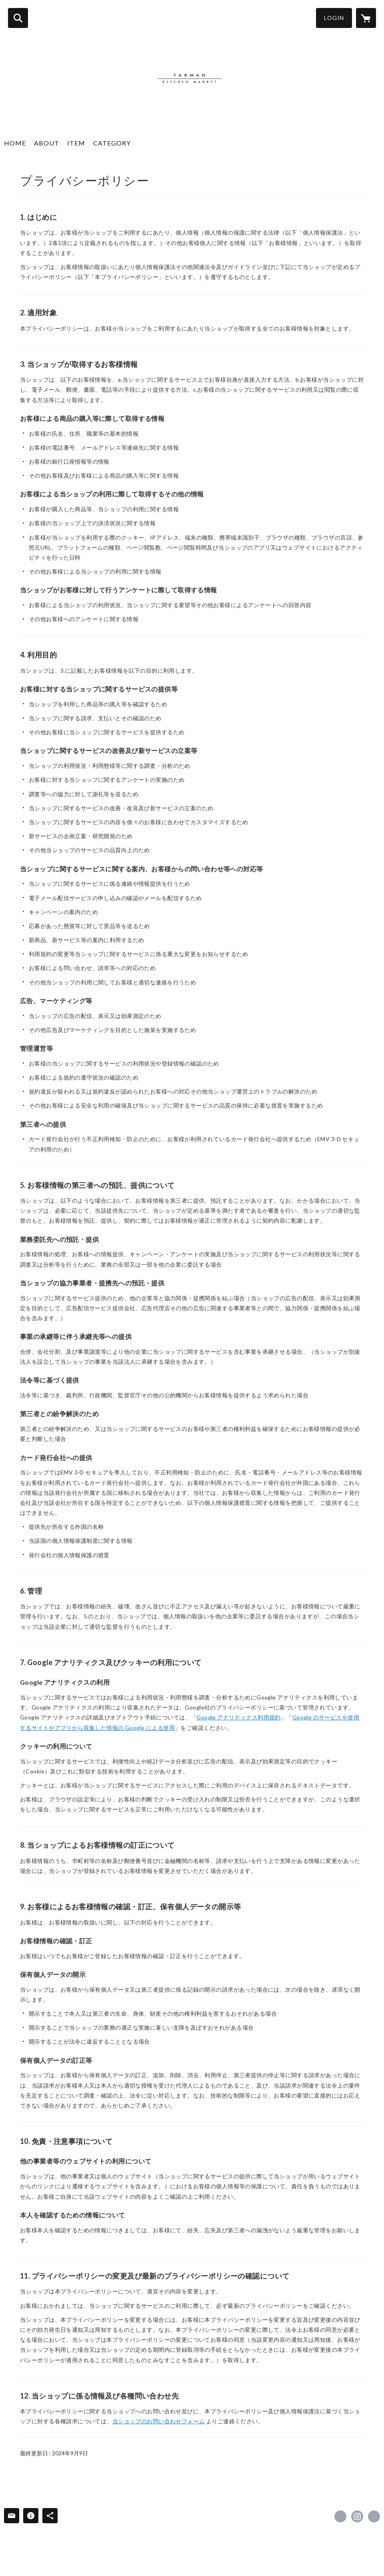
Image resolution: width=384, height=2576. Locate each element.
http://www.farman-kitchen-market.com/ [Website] (374, 2516)
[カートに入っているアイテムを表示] (366, 18)
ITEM (76, 143)
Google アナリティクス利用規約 (238, 1717)
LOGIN (334, 17)
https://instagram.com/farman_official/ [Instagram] (357, 2516)
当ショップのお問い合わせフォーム (158, 2421)
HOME (15, 143)
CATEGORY (112, 143)
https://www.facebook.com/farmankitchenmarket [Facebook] (340, 2516)
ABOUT (46, 143)
